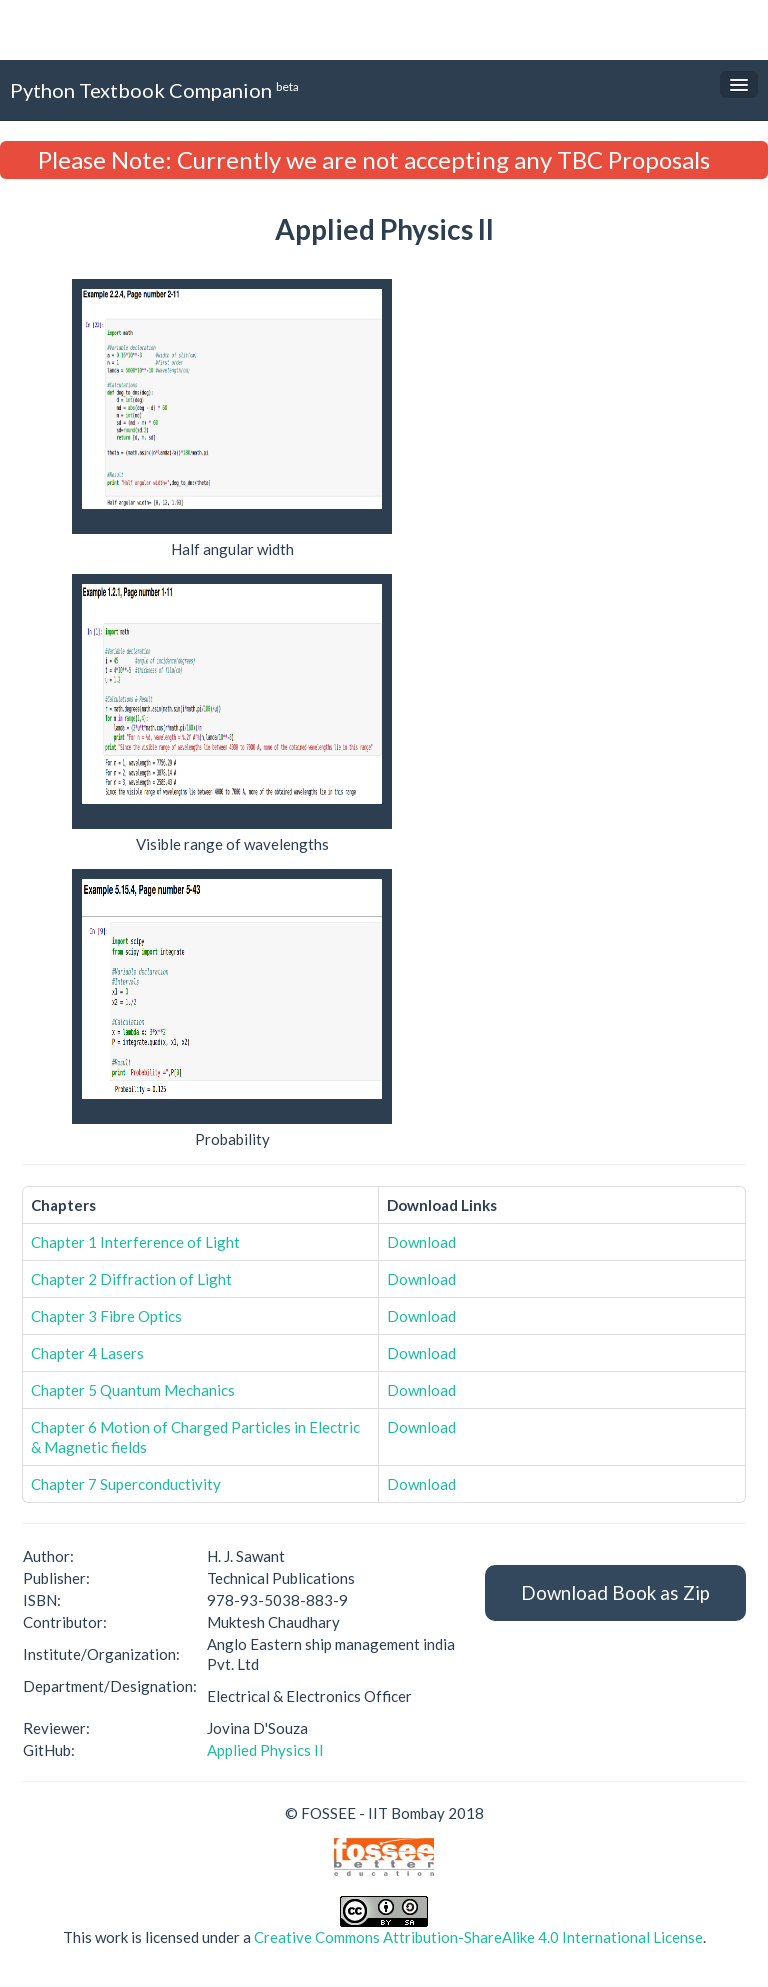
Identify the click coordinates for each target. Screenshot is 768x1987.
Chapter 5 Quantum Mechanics (133, 1390)
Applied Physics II (265, 1750)
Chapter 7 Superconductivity (126, 1484)
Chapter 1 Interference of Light (135, 1242)
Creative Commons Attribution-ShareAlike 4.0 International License (478, 1937)
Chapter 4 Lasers (87, 1353)
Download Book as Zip (615, 1592)
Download (421, 1242)
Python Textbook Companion (154, 89)
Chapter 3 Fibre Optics (106, 1316)
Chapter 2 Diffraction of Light (131, 1279)
